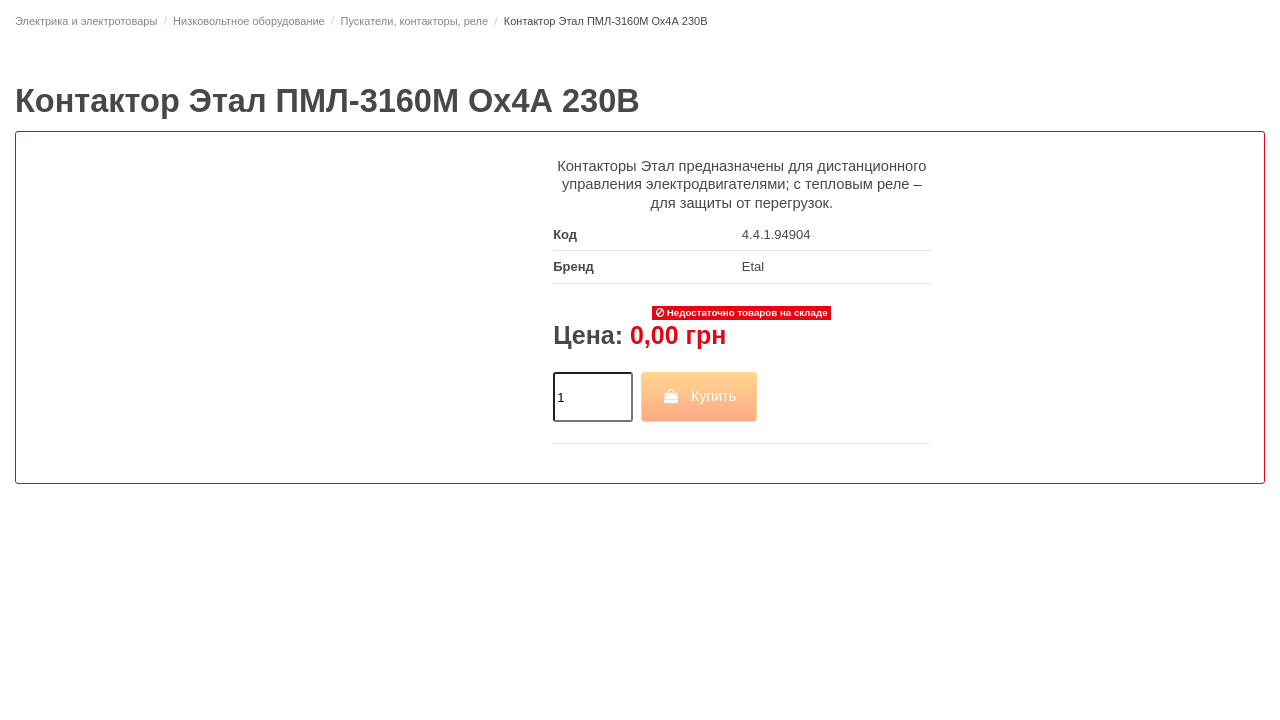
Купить (698, 396)
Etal (753, 266)
